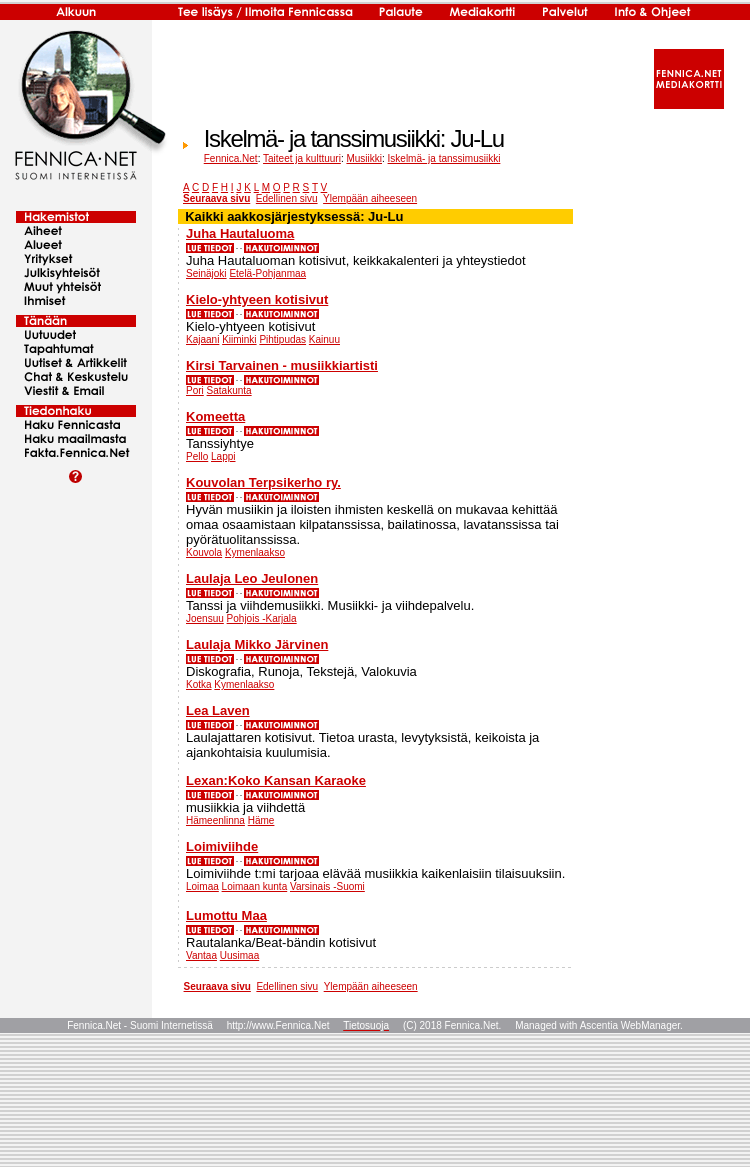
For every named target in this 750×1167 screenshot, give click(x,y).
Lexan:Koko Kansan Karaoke (276, 780)
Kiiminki (239, 339)
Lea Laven (218, 710)
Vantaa (201, 955)
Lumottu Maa (226, 915)
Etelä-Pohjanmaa (267, 273)
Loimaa (202, 886)
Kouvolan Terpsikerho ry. (263, 482)
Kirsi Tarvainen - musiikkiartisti (282, 365)
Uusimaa (239, 955)
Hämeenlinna (215, 820)
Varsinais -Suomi (327, 886)
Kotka (199, 684)
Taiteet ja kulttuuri (302, 158)
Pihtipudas (282, 339)
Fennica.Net (231, 158)
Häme (261, 820)
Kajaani (202, 339)
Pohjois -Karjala (262, 618)
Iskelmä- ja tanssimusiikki (444, 158)
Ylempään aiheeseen (370, 198)
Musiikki (364, 158)
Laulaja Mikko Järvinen (257, 644)
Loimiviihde (222, 846)
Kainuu (324, 339)
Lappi (223, 456)
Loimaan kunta (255, 886)
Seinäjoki (206, 273)
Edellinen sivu (287, 198)
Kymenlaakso (255, 552)
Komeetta (215, 416)
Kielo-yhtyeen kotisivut (257, 299)
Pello (197, 456)
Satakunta (229, 390)
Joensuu (205, 618)
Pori (195, 390)
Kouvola (204, 552)
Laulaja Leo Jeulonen (252, 578)
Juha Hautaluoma (240, 233)
